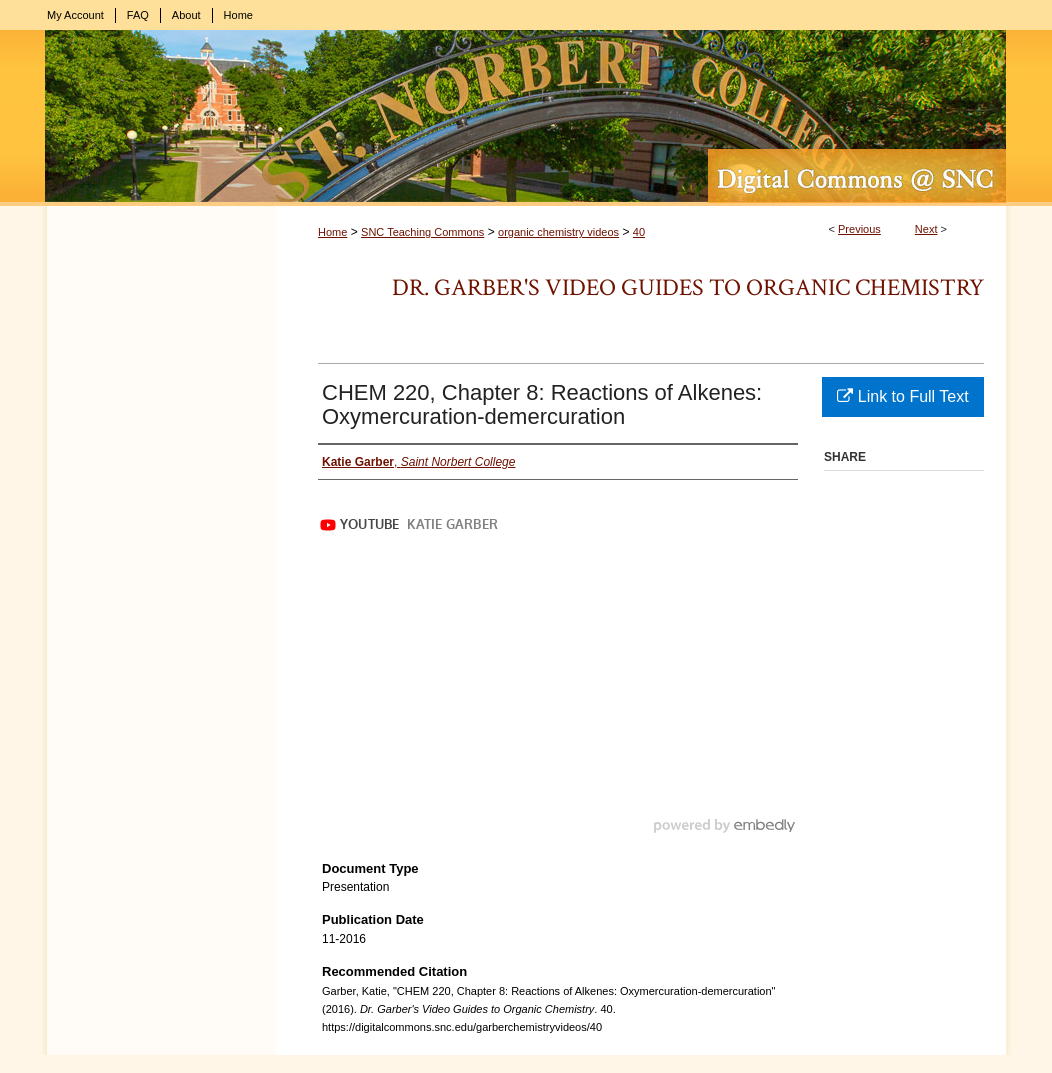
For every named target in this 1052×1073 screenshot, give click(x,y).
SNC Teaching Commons (422, 232)
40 (639, 232)
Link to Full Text (902, 396)
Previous (859, 229)
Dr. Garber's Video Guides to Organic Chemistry (688, 287)
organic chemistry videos (558, 232)
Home (332, 232)
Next (926, 229)
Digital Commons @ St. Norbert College (526, 118)
